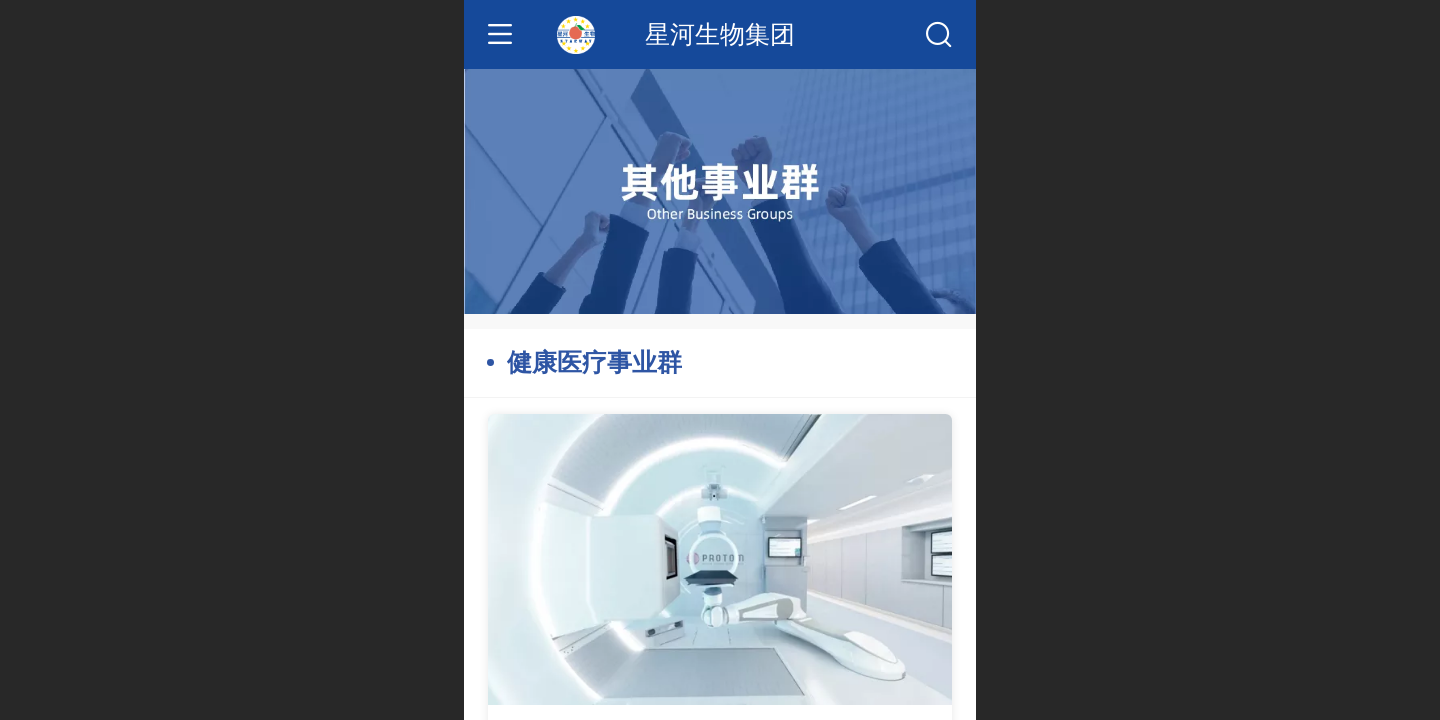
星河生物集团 (720, 34)
